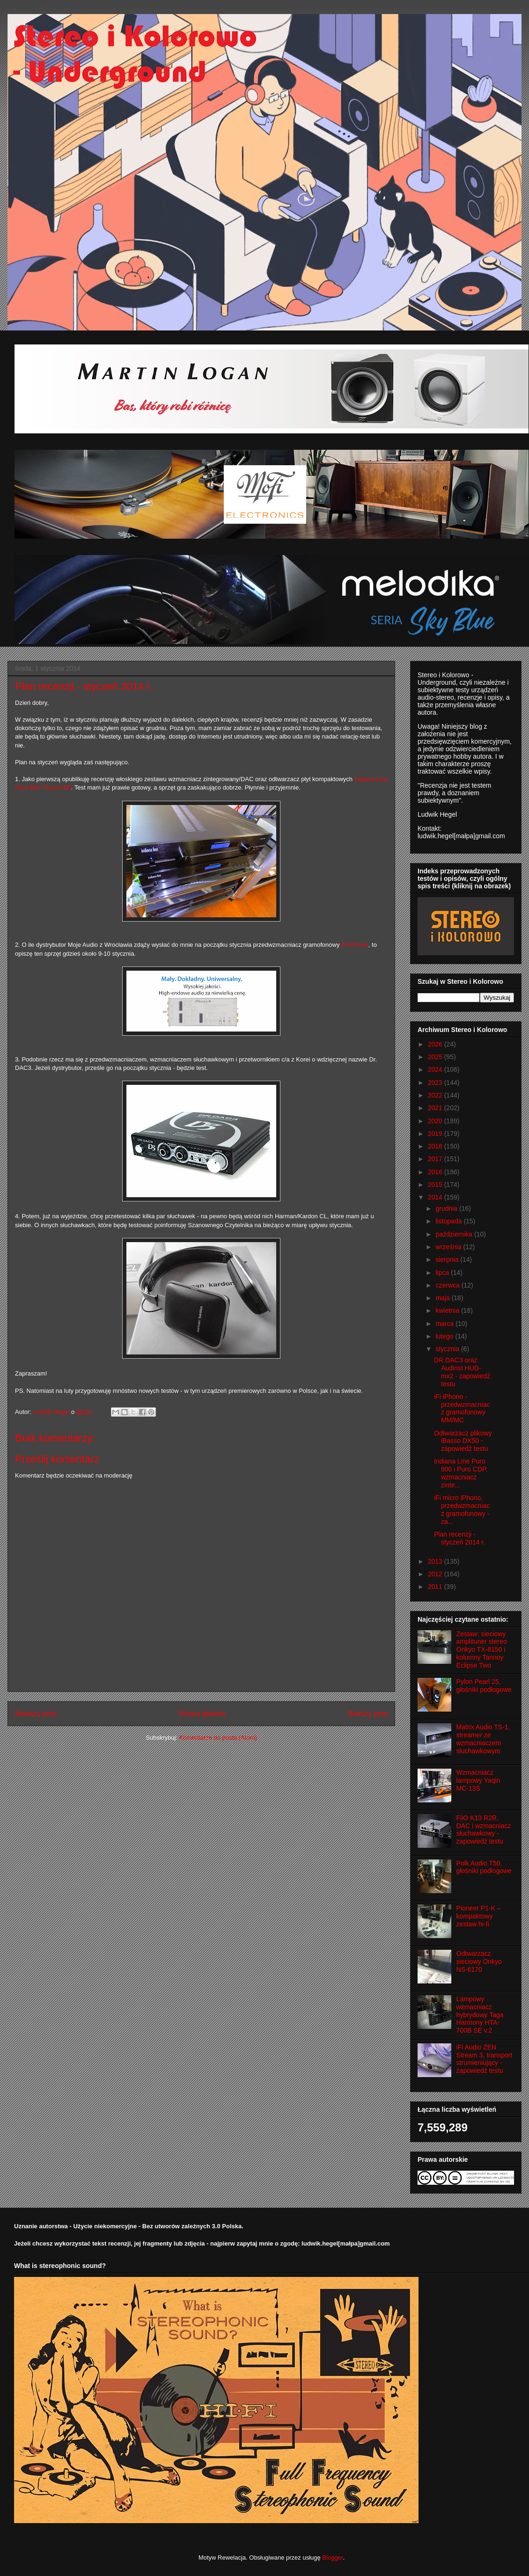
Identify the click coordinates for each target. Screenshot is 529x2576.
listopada (449, 1221)
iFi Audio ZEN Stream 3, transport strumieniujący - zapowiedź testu (484, 2058)
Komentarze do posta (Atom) (218, 1737)
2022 (436, 1095)
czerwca (448, 1285)
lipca (443, 1272)
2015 (436, 1184)
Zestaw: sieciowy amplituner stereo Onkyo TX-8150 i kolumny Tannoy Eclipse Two (481, 1649)
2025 (436, 1057)
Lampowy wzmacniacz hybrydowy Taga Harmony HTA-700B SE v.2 (480, 2014)
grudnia (447, 1208)
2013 (436, 1561)
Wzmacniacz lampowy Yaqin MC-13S (478, 1780)
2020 (436, 1121)
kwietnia (448, 1310)
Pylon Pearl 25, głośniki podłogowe (484, 1685)
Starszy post (367, 1714)
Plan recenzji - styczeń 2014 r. (459, 1538)
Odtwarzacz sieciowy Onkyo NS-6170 (479, 1961)
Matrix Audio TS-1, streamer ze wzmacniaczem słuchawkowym (483, 1738)
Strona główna (201, 1714)
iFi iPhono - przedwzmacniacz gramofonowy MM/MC (462, 1408)
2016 (436, 1172)
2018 (436, 1146)
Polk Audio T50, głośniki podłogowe (484, 1867)
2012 (436, 1574)
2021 (436, 1108)
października (454, 1234)
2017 (436, 1159)
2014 (436, 1197)
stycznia (448, 1349)
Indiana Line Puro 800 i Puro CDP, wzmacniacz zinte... (460, 1472)
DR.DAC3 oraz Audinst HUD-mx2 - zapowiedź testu (462, 1371)
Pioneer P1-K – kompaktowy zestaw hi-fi (478, 1916)
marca (445, 1323)
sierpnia (447, 1259)
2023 (436, 1082)
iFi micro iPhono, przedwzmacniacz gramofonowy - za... (462, 1509)
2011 (436, 1586)
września (449, 1247)
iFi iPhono (354, 944)
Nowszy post (35, 1714)
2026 (436, 1044)
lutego (445, 1336)
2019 (436, 1133)
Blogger (332, 2557)
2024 (436, 1069)
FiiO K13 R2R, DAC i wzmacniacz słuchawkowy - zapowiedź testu (483, 1829)
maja (443, 1298)
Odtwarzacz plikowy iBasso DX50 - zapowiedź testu (463, 1441)
